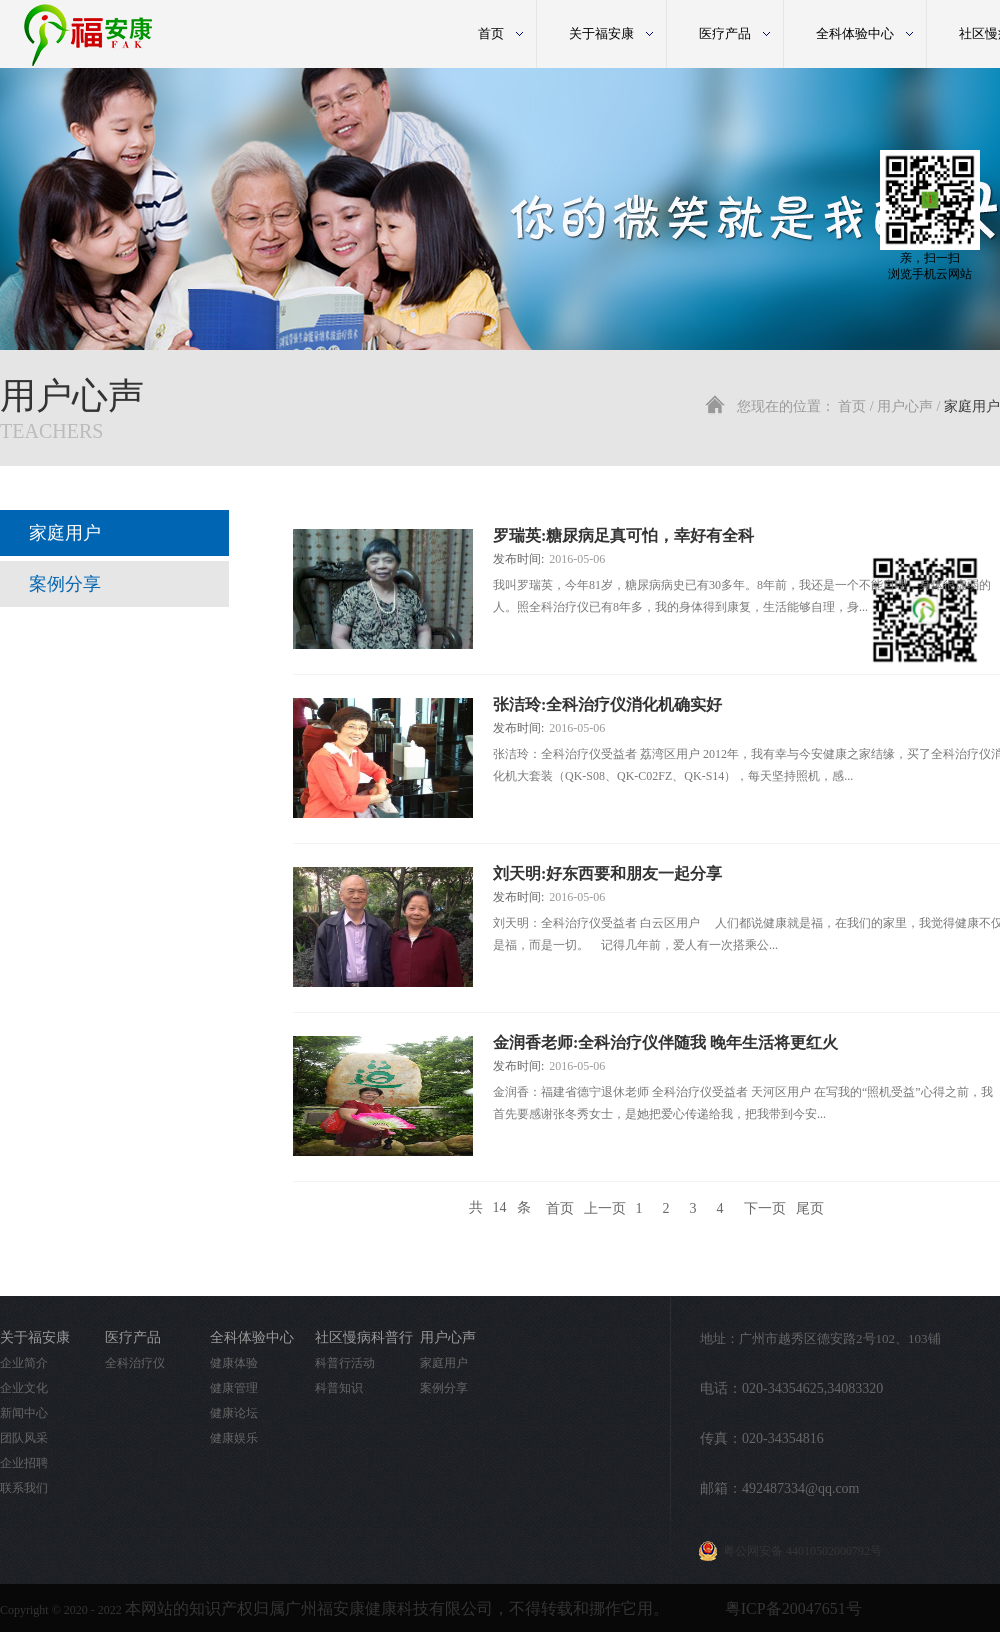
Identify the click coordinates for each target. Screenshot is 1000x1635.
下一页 (765, 1207)
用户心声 (905, 406)
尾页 (810, 1207)
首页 (491, 33)
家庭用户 (972, 406)
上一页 (605, 1207)
